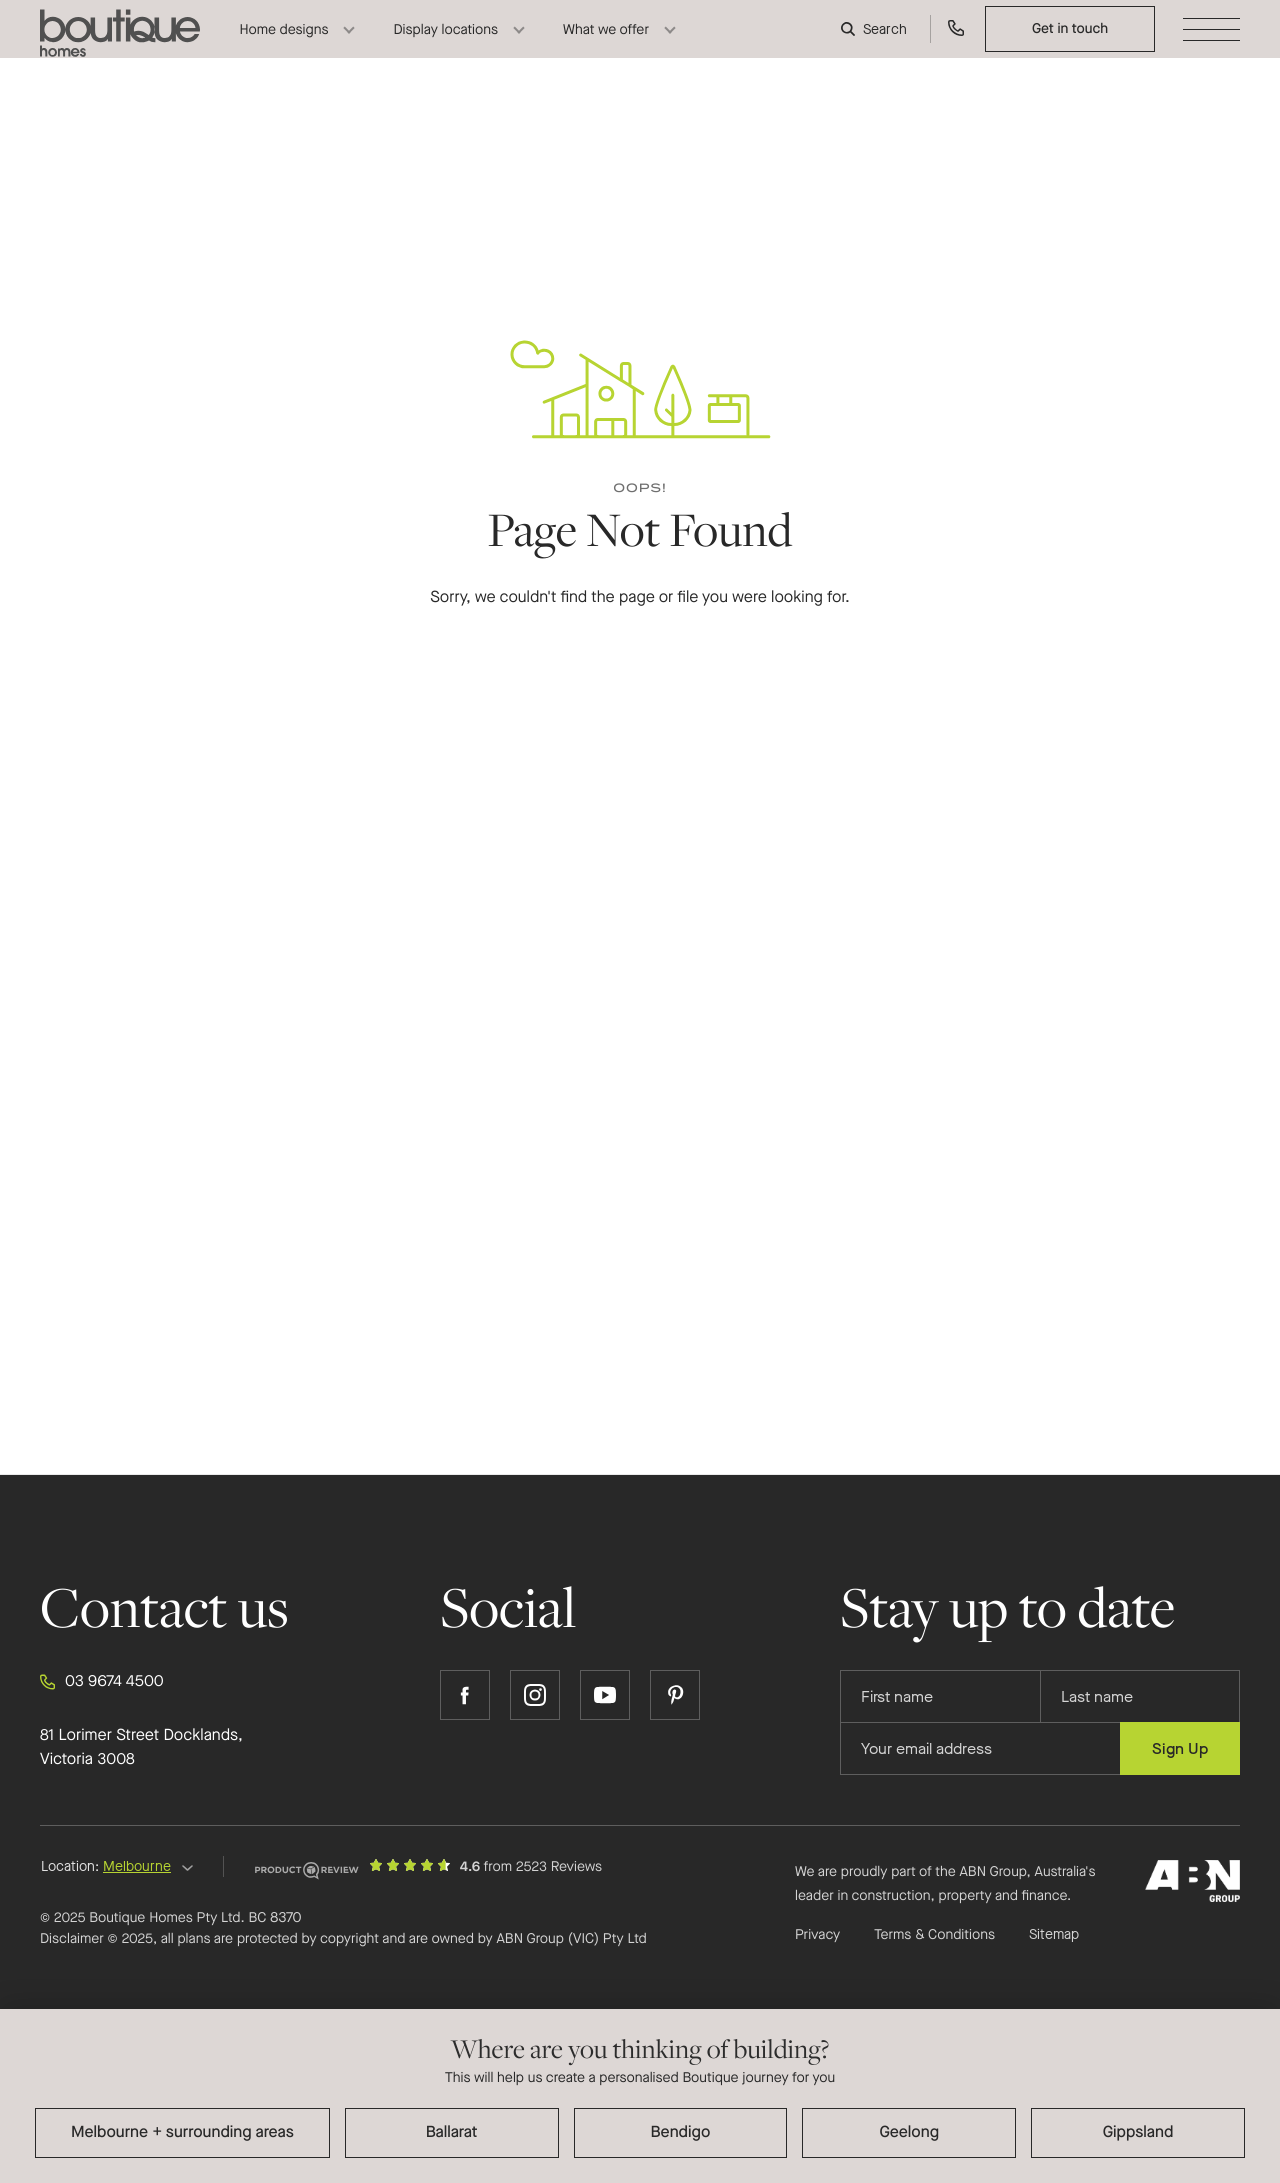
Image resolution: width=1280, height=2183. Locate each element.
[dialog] (640, 2096)
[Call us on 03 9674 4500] (956, 45)
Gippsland (1138, 2132)
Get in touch (1070, 44)
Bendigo (681, 2132)
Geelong (909, 2132)
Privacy (817, 1934)
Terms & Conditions (934, 1934)
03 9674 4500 (102, 1682)
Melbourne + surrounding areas (182, 2132)
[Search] (876, 45)
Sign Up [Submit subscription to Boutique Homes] (1180, 1748)
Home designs (283, 45)
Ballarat (452, 2132)
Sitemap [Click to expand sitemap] (1054, 1935)
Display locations (445, 45)
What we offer (606, 45)
